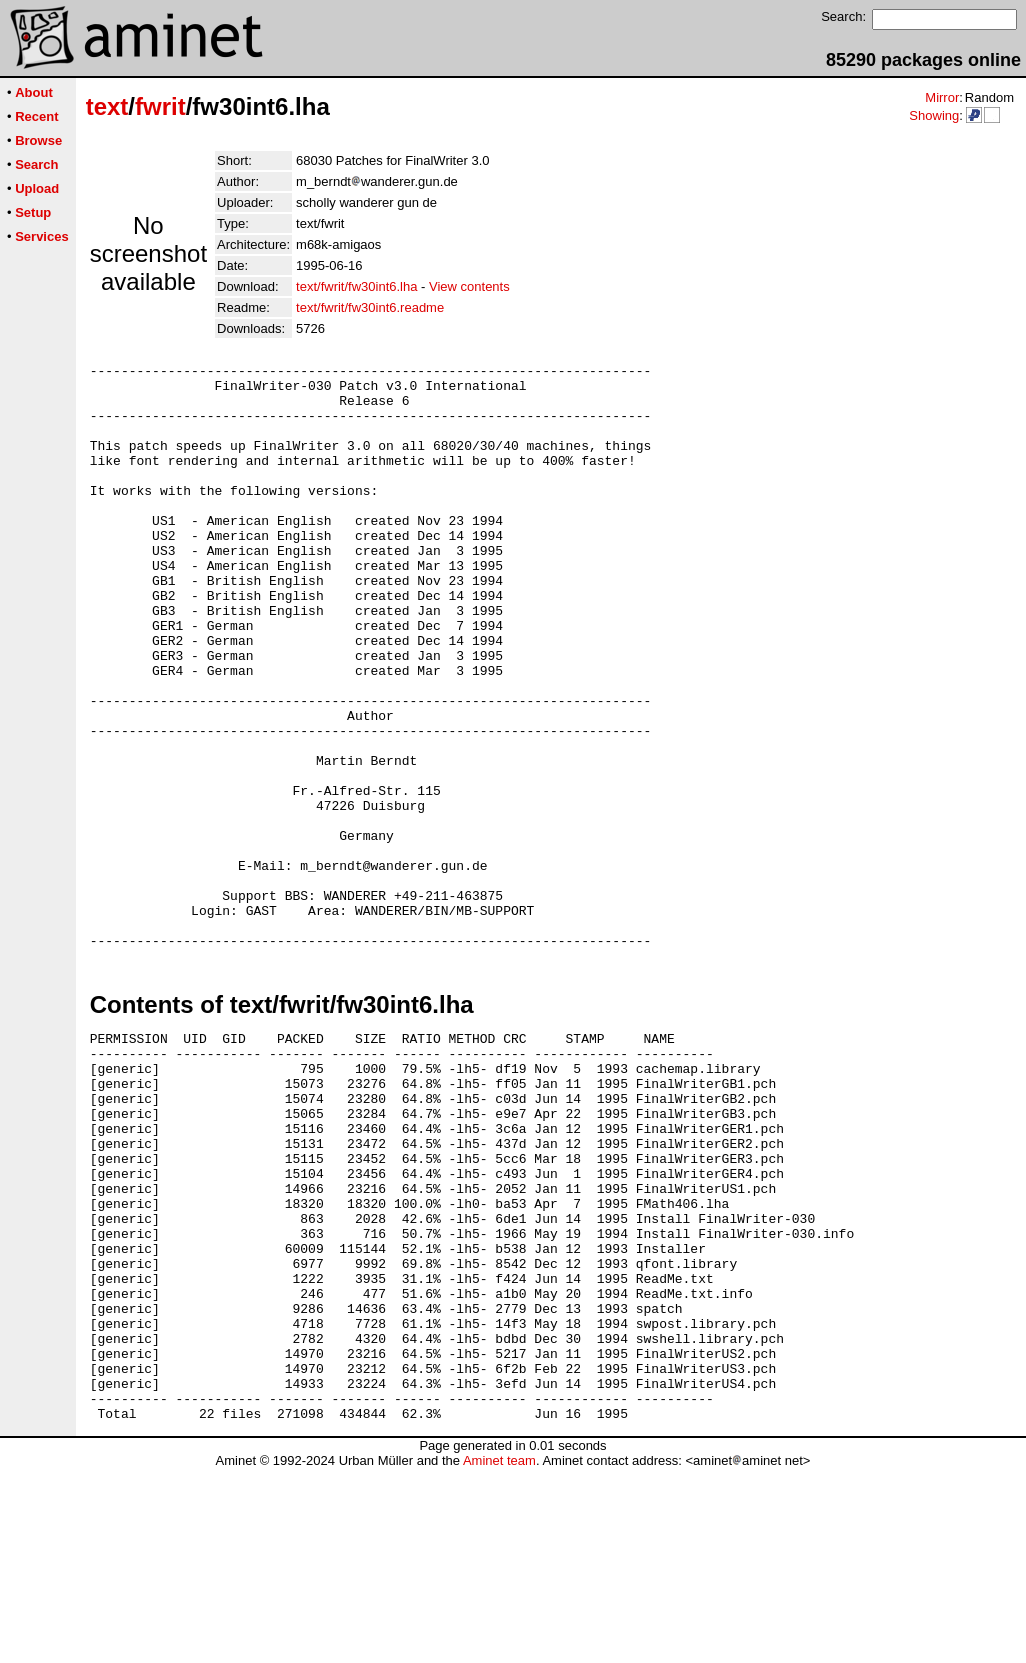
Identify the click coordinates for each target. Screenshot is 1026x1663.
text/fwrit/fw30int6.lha (356, 286)
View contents (469, 286)
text (107, 106)
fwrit (160, 106)
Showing (934, 115)
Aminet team (499, 1655)
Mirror (942, 97)
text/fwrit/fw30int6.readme (370, 307)
